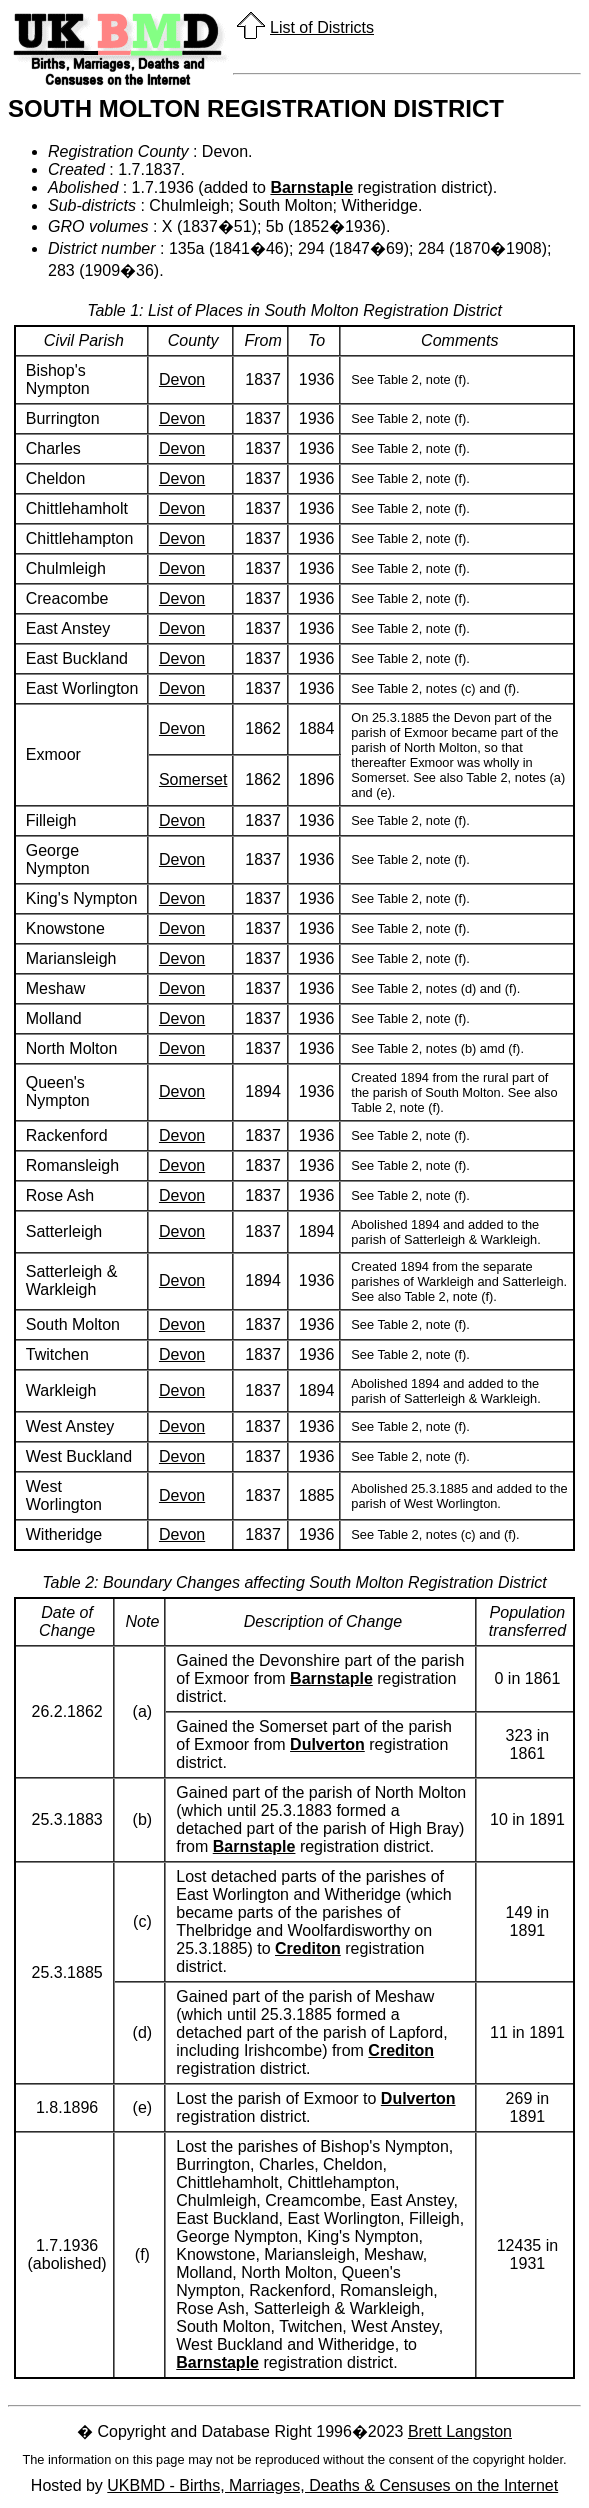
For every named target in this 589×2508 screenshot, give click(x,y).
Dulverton (327, 1744)
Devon (182, 379)
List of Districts (322, 27)
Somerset (193, 779)
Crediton (308, 1948)
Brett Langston (460, 2431)
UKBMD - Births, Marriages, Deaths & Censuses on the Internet (332, 2485)
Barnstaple (311, 187)
